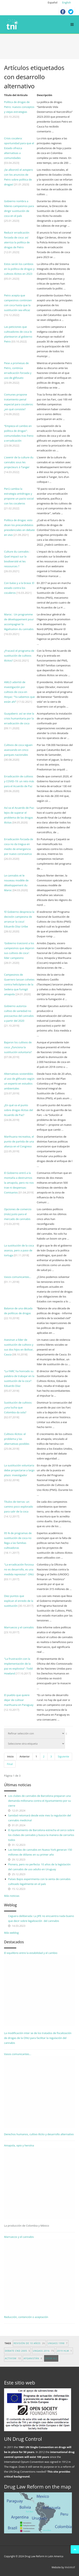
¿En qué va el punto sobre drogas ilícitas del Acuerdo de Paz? (18, 1110)
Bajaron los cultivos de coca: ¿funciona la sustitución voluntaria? (18, 1047)
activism (13, 2358)
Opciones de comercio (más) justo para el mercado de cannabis (17, 1214)
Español (53, 2)
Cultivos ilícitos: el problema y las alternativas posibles (16, 1439)
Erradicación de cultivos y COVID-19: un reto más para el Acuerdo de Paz (19, 781)
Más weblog (11, 1932)
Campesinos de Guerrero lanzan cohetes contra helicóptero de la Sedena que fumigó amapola (19, 984)
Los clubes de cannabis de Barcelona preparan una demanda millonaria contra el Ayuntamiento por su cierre (39, 1800)
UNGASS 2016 (43, 2350)
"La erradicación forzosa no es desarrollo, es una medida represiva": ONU (19, 1569)
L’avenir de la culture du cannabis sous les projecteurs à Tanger (18, 462)
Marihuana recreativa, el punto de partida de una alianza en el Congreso (19, 1141)
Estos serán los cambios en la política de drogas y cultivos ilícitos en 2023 (19, 269)
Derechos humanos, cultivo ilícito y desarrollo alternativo (39, 2134)
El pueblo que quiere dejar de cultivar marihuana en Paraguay (19, 1700)
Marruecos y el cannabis (19, 1627)
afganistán (33, 2358)
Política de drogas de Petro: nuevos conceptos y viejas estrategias (19, 107)
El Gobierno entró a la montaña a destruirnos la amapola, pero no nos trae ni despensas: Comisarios (19, 1182)
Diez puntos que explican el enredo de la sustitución (18, 1601)
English (66, 2)
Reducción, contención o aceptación (26, 2317)
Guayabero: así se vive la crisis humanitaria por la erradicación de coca (19, 718)
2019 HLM (64, 2350)
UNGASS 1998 (57, 2343)
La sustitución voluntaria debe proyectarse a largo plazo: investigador (19, 1470)
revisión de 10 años (29, 2343)
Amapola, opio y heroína (39, 2186)
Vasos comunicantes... (17, 1277)
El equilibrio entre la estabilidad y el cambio (39, 1988)
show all (51, 2358)
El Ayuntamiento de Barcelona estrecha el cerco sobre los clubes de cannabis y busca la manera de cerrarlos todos (41, 1835)
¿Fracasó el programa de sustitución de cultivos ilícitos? (19, 655)
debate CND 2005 (17, 2350)
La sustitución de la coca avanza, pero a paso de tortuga (19, 1250)
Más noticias (11, 1896)
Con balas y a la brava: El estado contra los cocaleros (19, 588)
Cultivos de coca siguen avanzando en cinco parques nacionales (18, 750)
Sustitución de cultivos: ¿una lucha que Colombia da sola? (18, 1407)
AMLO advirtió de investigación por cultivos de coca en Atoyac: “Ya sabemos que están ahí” (19, 692)
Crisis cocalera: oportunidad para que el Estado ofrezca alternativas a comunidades (19, 148)
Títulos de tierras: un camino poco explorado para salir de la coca (18, 1506)
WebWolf (70, 2567)
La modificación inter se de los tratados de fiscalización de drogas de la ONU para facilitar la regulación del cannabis (37, 2038)
